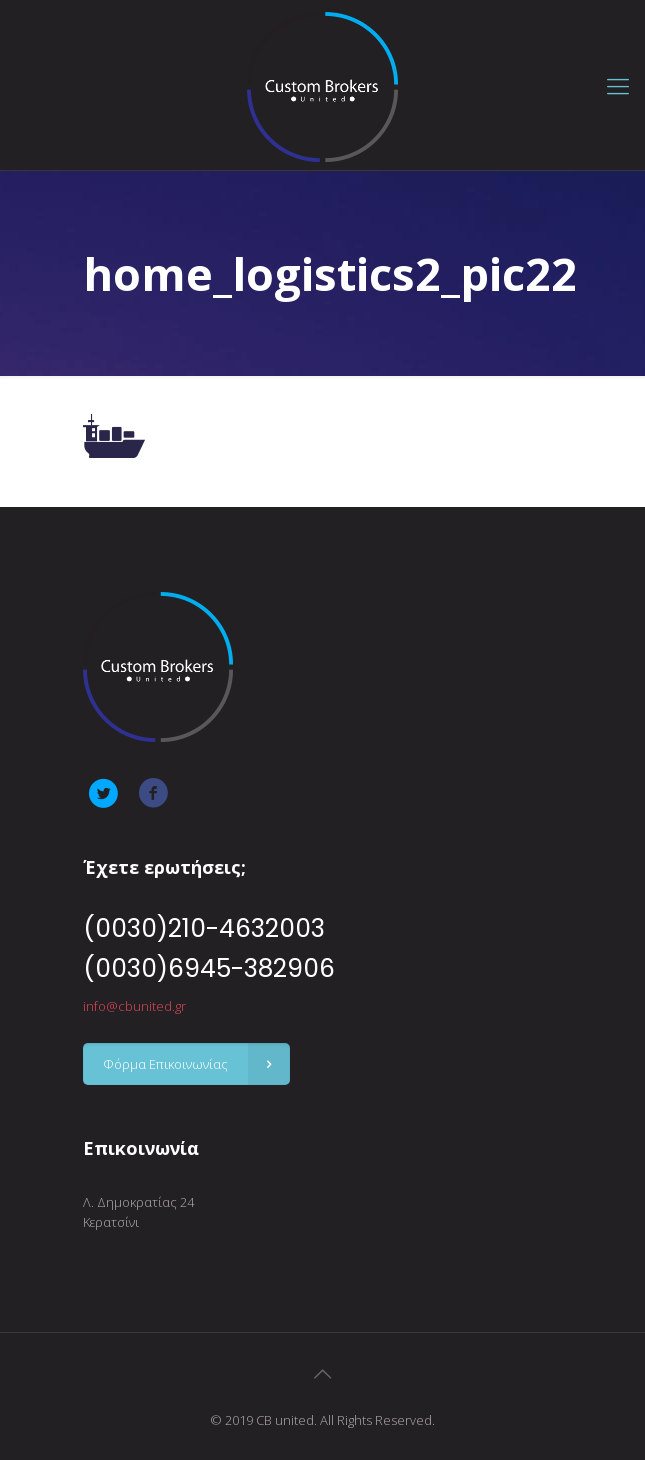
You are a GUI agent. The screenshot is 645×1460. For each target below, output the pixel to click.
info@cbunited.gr (134, 1006)
